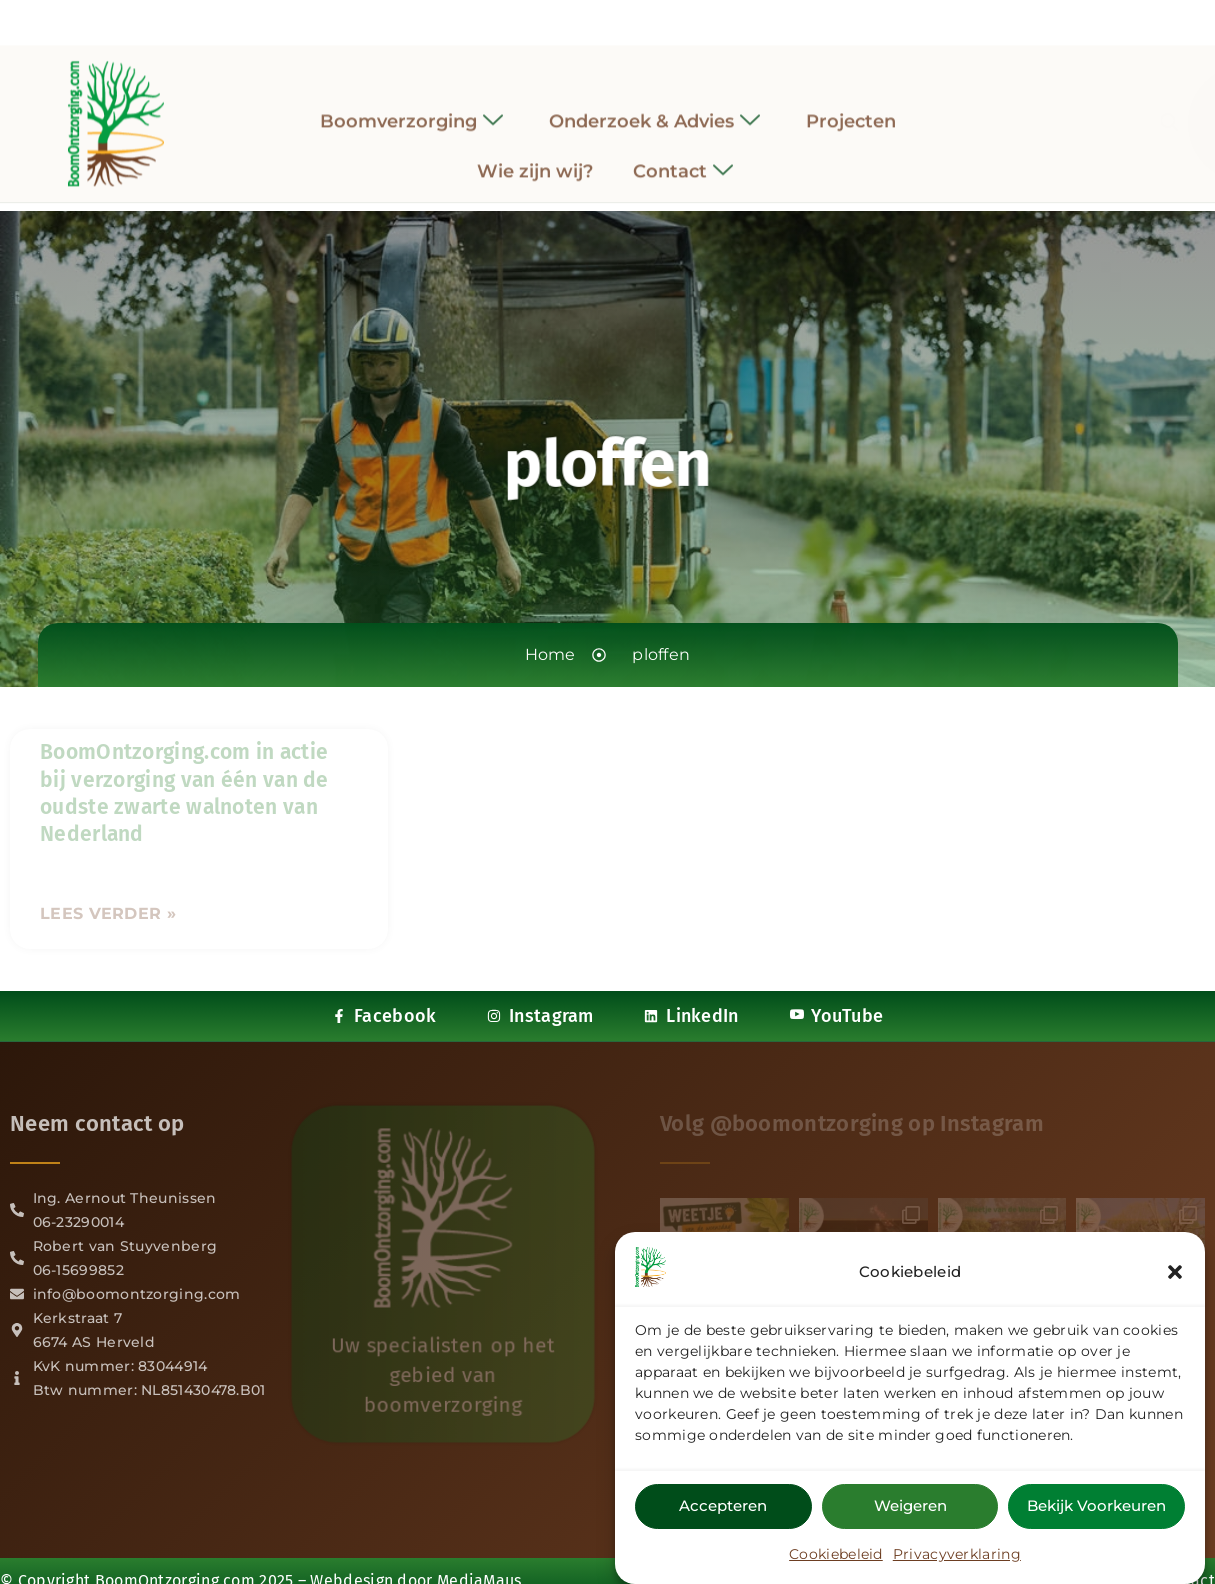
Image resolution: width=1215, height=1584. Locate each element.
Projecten (851, 106)
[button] (1175, 1274)
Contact (683, 157)
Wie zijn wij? (535, 157)
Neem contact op (97, 1123)
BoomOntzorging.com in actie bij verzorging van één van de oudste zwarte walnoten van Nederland (184, 793)
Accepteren (723, 1507)
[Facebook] (553, 18)
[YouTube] (662, 18)
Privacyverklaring (957, 1556)
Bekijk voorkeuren (1096, 1507)
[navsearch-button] (996, 109)
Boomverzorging (411, 106)
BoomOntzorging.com (175, 1553)
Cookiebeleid (836, 1556)
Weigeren (910, 1507)
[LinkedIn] (626, 18)
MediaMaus (479, 1553)
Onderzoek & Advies (654, 106)
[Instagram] (590, 18)
